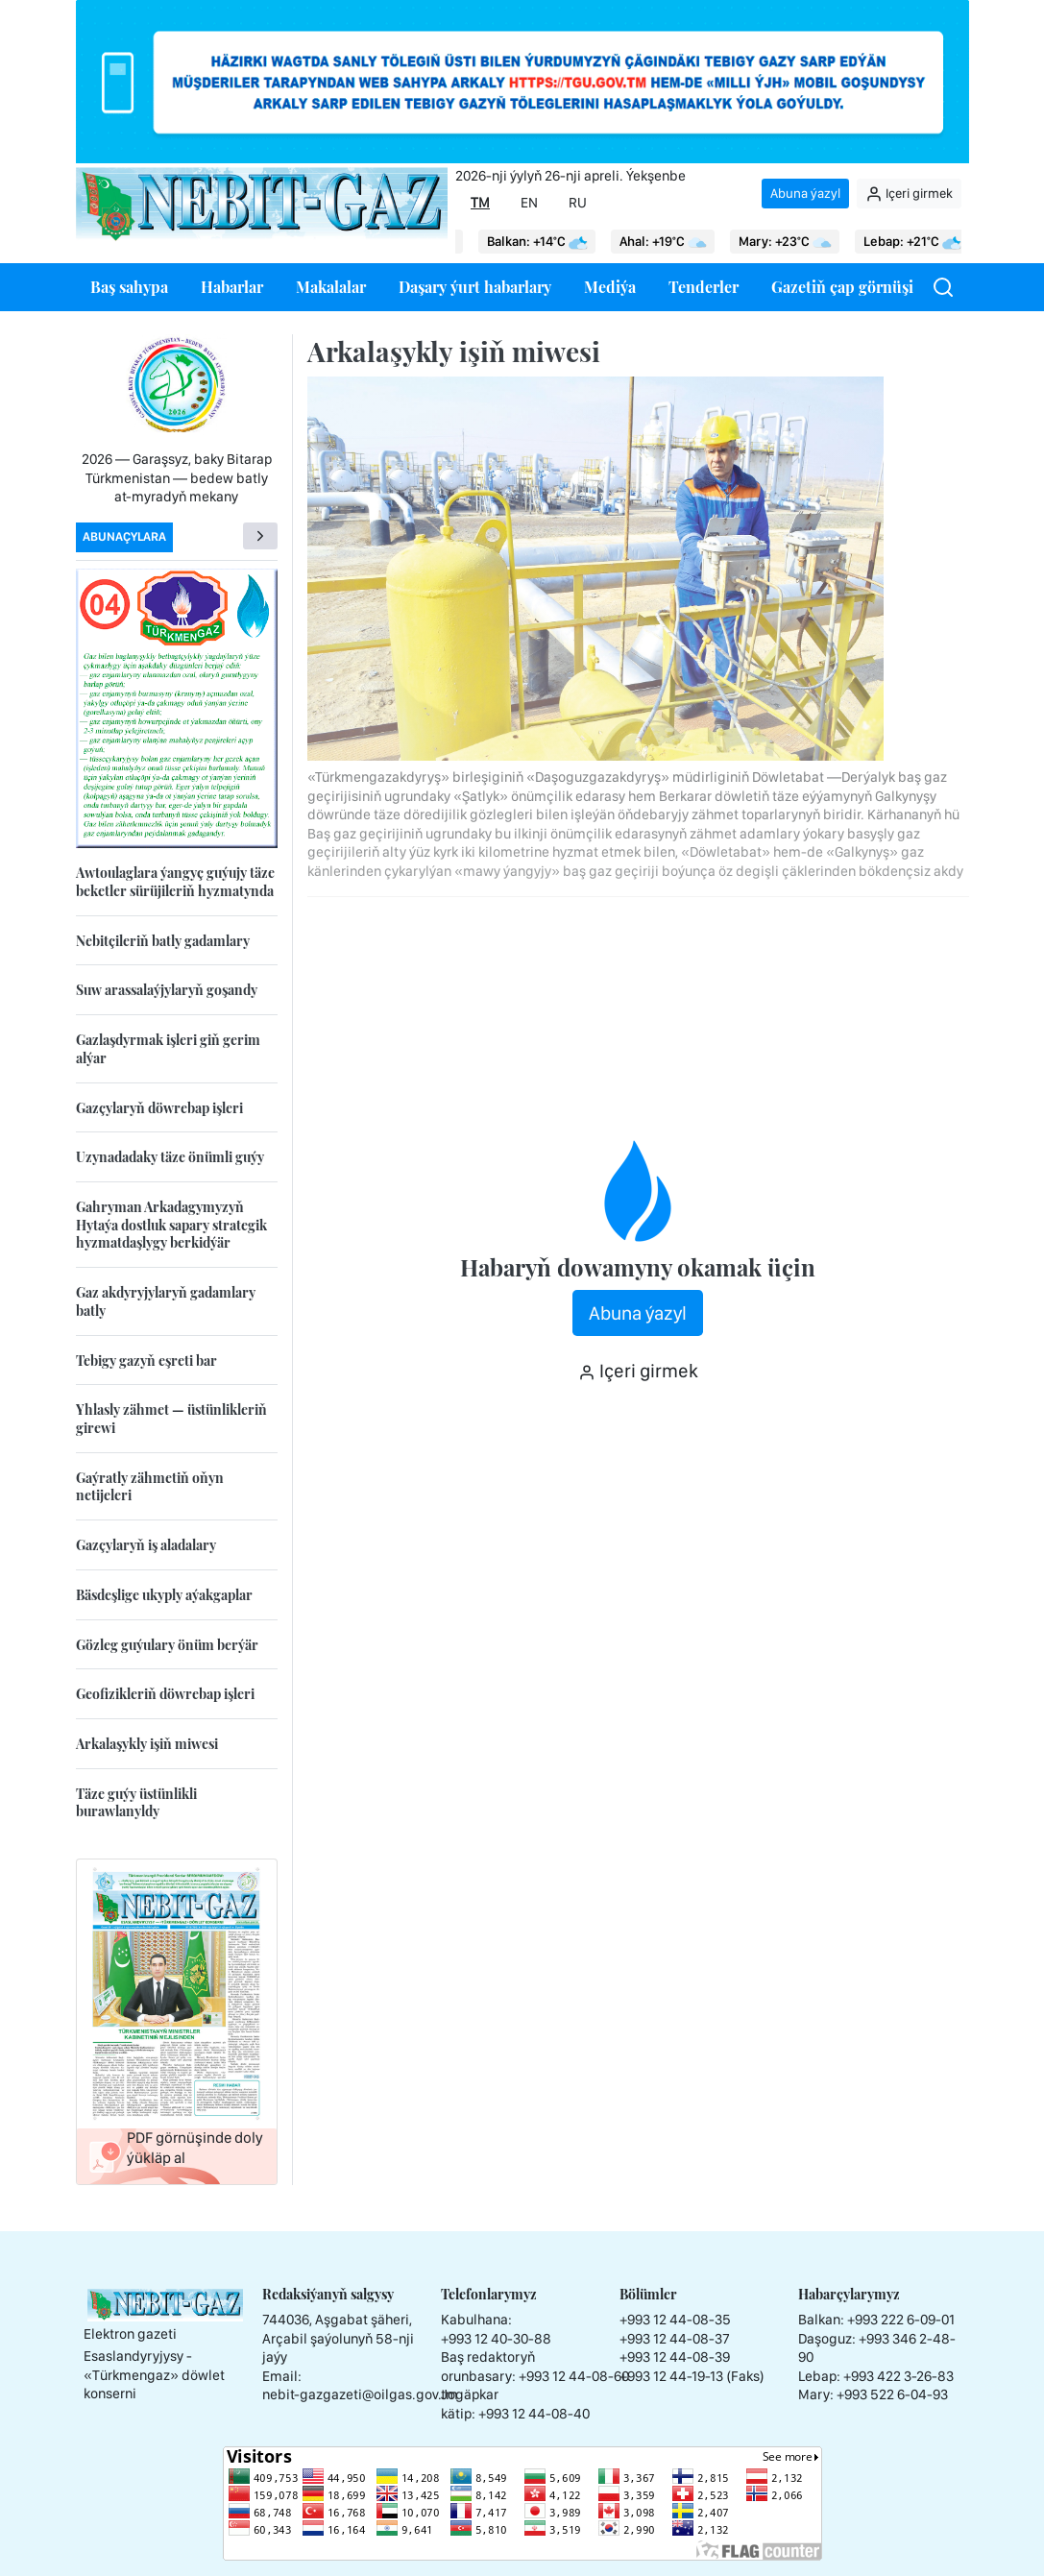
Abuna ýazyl (805, 193)
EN (529, 202)
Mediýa (610, 287)
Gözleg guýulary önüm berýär (167, 1645)
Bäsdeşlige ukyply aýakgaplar (164, 1595)
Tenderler (703, 287)
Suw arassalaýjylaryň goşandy (166, 990)
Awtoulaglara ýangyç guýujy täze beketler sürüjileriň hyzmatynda (175, 881)
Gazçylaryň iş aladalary (146, 1545)
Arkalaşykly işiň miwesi (147, 1744)
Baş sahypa (129, 287)
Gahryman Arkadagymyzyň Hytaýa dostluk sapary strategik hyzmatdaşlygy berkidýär (171, 1225)
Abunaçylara (124, 536)
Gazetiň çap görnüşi (842, 287)
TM (480, 202)
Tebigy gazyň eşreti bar (146, 1360)
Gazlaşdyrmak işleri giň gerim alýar (168, 1049)
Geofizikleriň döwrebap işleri (165, 1694)
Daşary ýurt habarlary (475, 287)
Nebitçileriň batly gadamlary (163, 941)
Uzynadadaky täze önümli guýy (170, 1157)
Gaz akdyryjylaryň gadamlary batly (165, 1301)
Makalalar (331, 287)
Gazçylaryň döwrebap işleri (159, 1108)
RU (578, 202)
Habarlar (232, 287)
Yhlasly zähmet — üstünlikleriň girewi (171, 1418)
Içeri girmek (909, 194)
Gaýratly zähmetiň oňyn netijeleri (150, 1487)
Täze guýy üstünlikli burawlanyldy (136, 1803)
